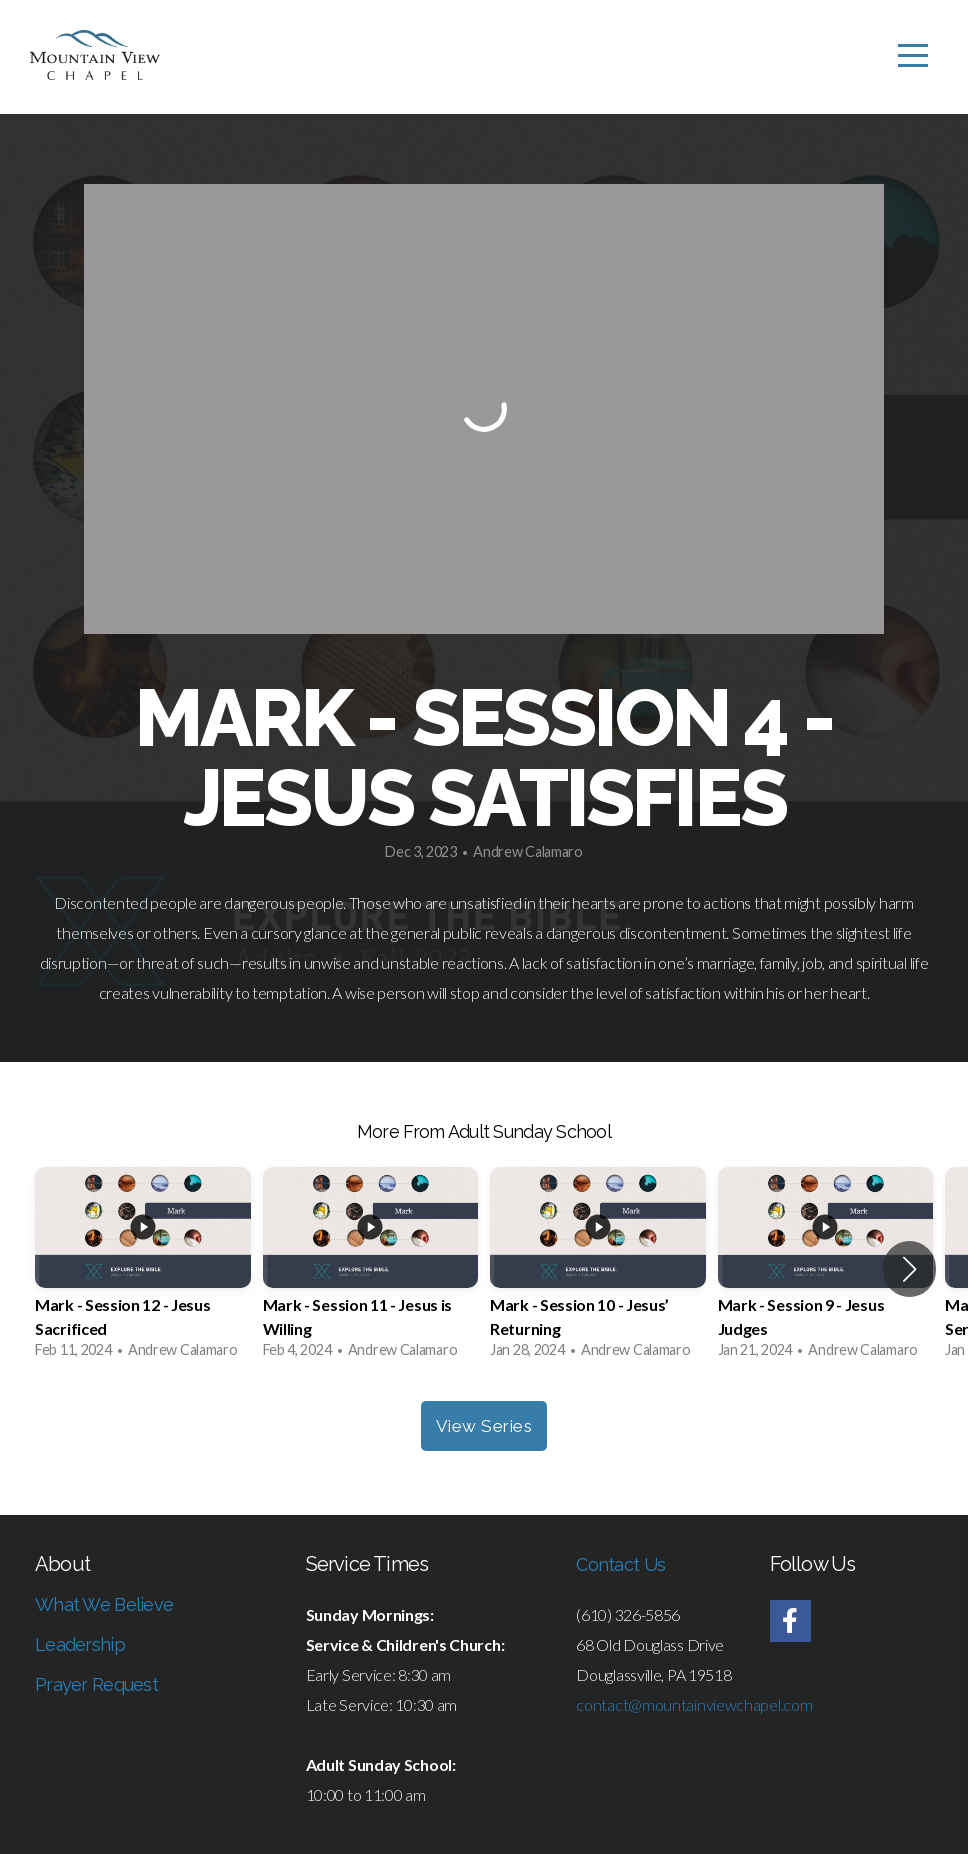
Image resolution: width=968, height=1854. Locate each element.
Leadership (80, 1644)
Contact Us (620, 1564)
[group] (143, 1269)
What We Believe (104, 1604)
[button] (909, 1269)
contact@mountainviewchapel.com (694, 1704)
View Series (484, 1426)
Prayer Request (96, 1684)
